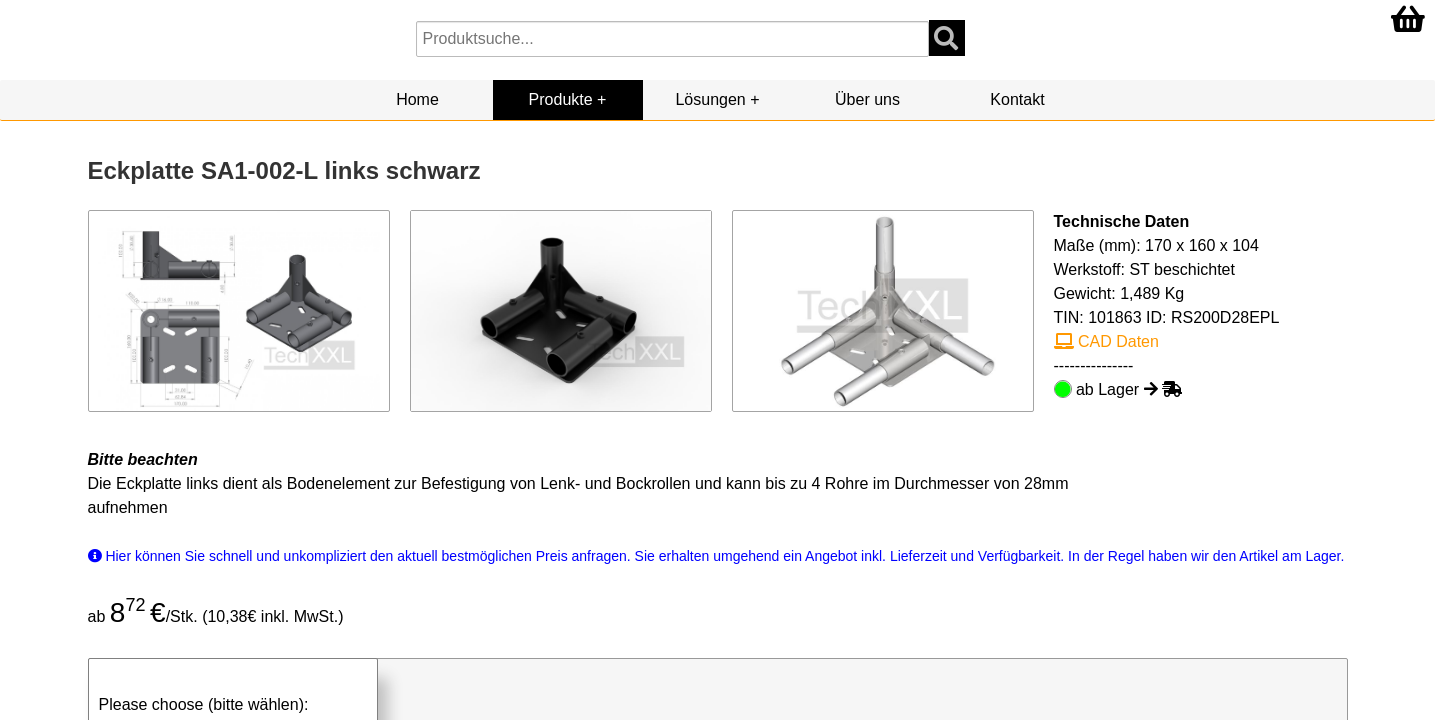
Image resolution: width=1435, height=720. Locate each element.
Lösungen (710, 99)
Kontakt (1017, 99)
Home (417, 99)
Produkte (561, 99)
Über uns (867, 99)
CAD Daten (1106, 341)
